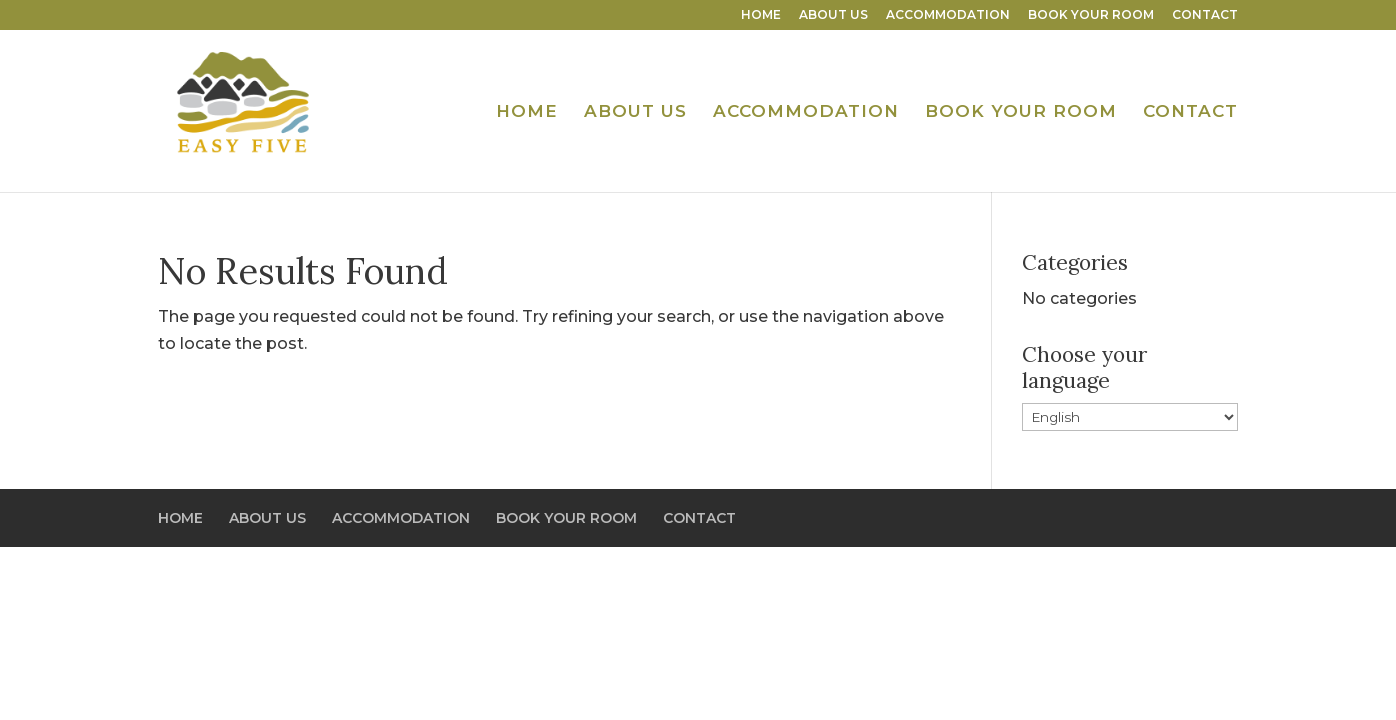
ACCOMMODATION (948, 15)
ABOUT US (833, 15)
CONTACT (1205, 15)
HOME (761, 15)
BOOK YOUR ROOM (1091, 15)
